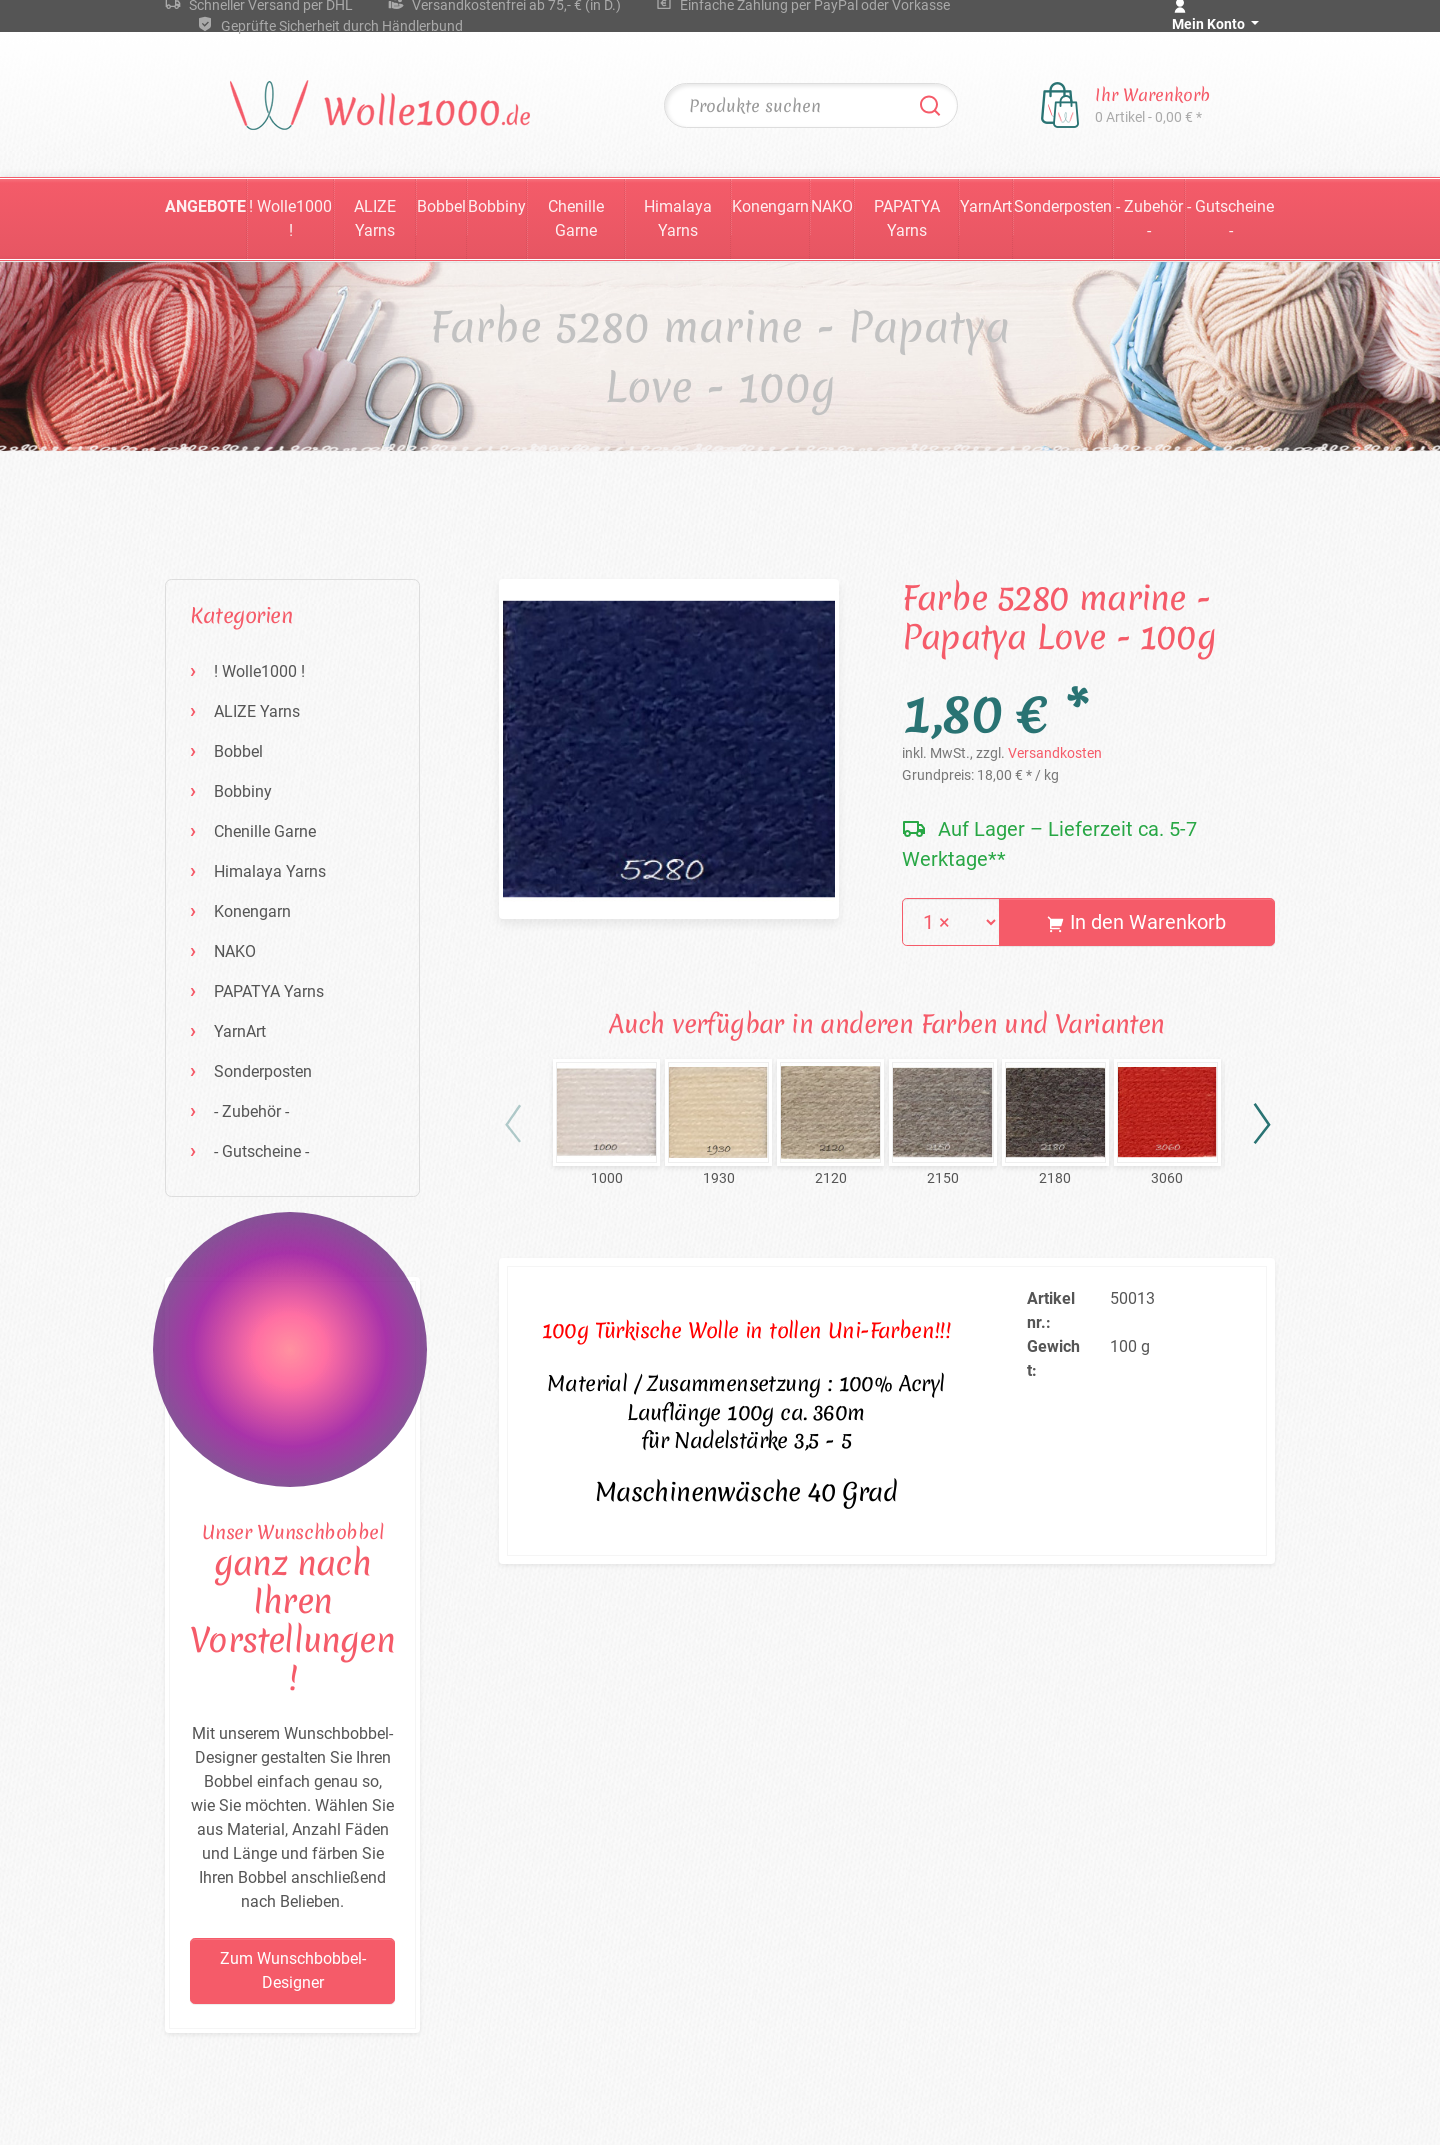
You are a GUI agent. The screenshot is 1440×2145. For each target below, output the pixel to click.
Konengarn (770, 206)
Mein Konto (1210, 24)
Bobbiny (497, 206)
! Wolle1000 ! (290, 218)
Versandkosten (1055, 753)
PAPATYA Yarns (907, 218)
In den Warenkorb (1136, 922)
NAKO (832, 206)
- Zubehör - (1149, 218)
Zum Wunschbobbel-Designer (293, 1970)
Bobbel (441, 206)
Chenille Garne (576, 218)
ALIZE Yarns (375, 218)
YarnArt (986, 206)
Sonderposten (1063, 206)
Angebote (205, 206)
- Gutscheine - (1230, 218)
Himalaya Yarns (678, 218)
